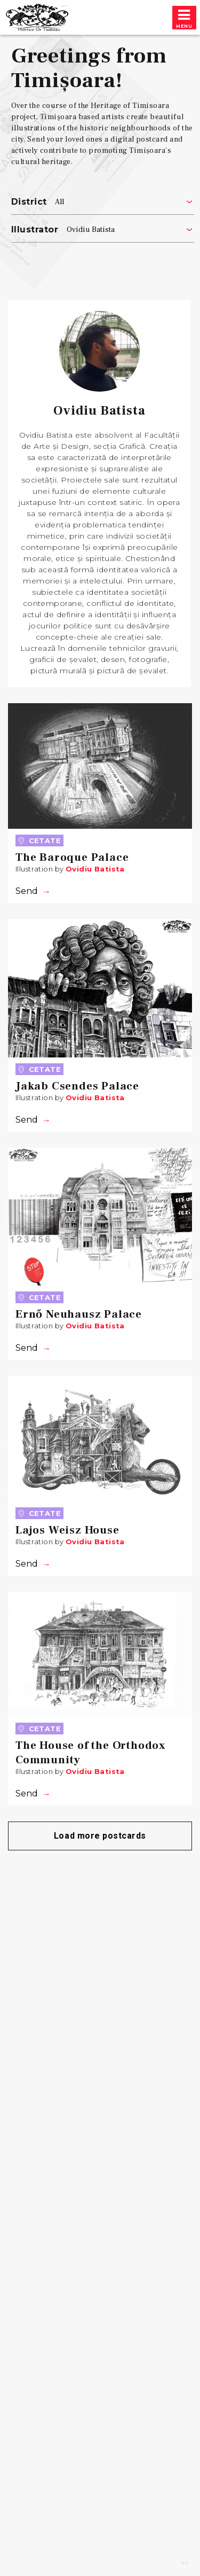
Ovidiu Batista (95, 869)
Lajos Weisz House (67, 1530)
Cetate (39, 840)
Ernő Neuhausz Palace (78, 1314)
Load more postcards (100, 1836)
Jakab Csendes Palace (77, 1086)
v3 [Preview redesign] (184, 2564)
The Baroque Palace (72, 857)
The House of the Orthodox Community (90, 1752)
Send (26, 891)
